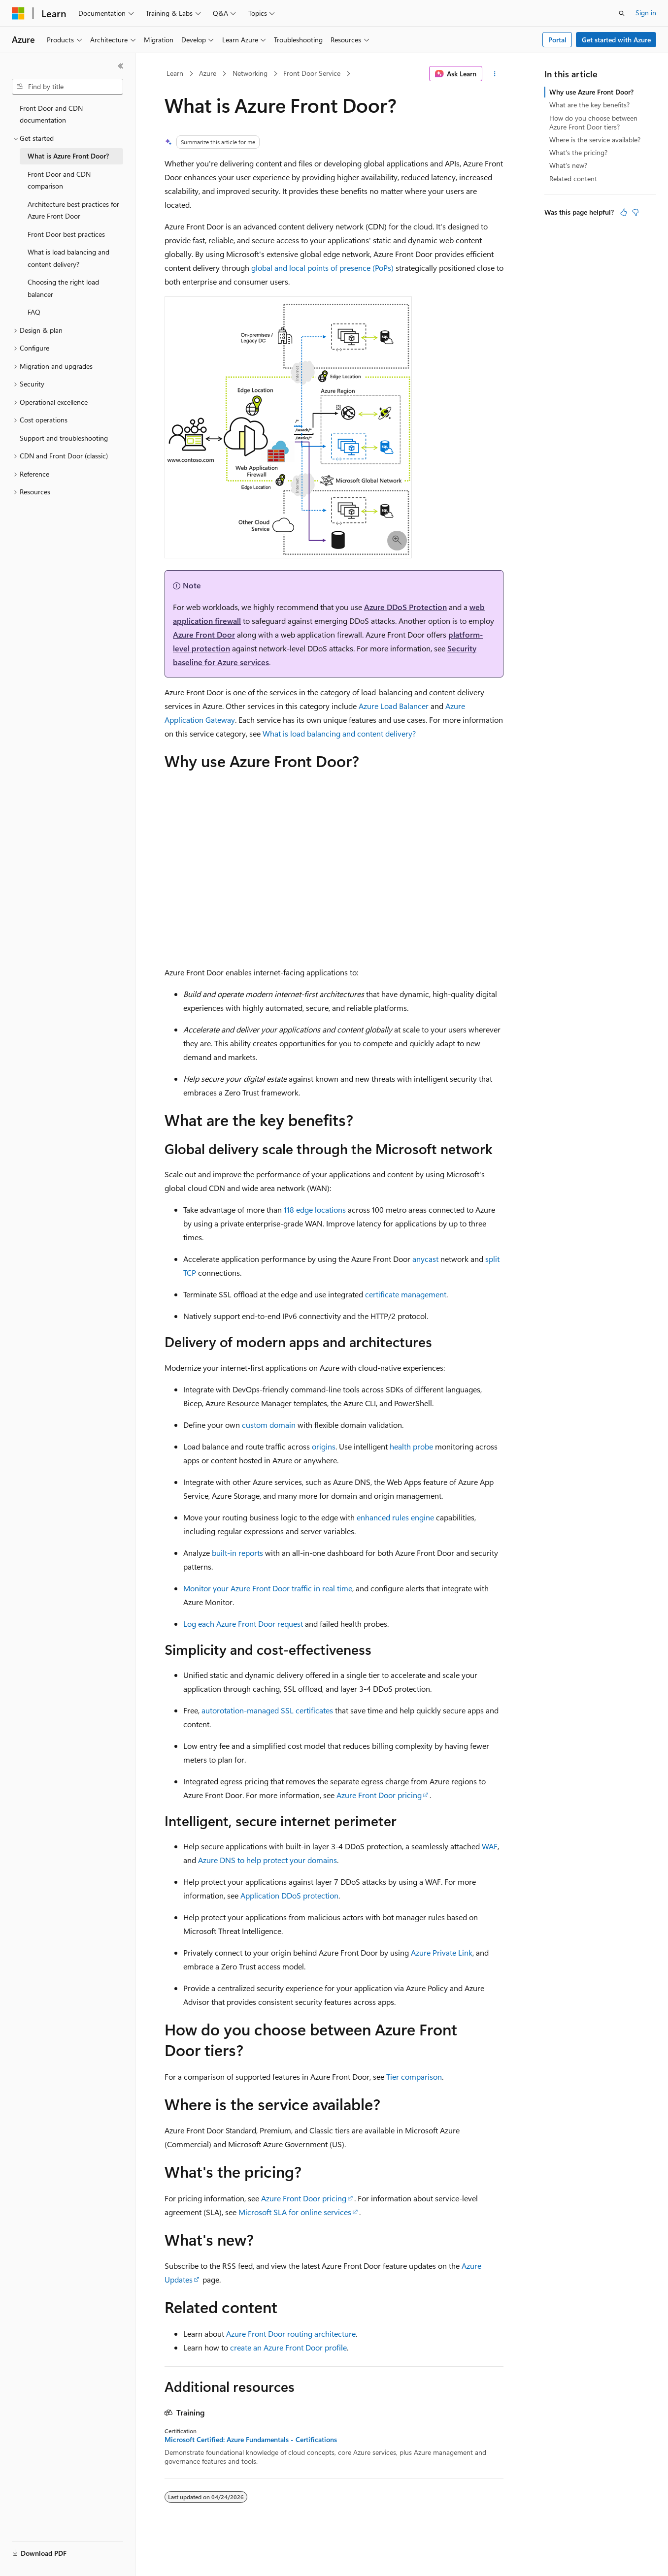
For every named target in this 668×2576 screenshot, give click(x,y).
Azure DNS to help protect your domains (267, 1860)
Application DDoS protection (289, 1895)
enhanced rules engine (395, 1517)
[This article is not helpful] (635, 212)
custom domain (269, 1424)
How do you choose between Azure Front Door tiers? (593, 122)
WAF (490, 1846)
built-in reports (237, 1552)
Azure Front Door (204, 634)
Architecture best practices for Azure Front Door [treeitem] (73, 210)
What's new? (568, 165)
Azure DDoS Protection (405, 607)
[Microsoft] (18, 13)
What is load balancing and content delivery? (339, 733)
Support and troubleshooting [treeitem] (64, 438)
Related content (573, 178)
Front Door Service (311, 73)
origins (323, 1446)
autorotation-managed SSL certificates (267, 1710)
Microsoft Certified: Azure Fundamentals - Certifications (251, 2439)
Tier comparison (414, 2076)
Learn (175, 73)
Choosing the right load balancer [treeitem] (63, 288)
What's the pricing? (578, 152)
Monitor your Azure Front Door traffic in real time (267, 1588)
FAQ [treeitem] (34, 312)
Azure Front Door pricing (379, 1795)
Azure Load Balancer (394, 706)
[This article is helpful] (624, 212)
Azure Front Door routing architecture (291, 2333)
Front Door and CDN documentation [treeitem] (51, 114)
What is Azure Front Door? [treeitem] (68, 156)
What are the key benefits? (589, 104)
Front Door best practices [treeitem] (66, 234)
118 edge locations (315, 1209)
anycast (425, 1259)
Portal (557, 39)
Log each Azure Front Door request (243, 1623)
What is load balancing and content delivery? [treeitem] (68, 258)
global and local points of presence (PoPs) (322, 267)
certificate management (405, 1294)
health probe (411, 1446)
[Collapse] (120, 66)
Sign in (645, 12)
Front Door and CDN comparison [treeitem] (59, 180)
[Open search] (622, 13)
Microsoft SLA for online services (294, 2212)
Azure (207, 73)
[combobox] (67, 87)
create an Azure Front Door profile (288, 2347)
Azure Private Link (441, 1952)
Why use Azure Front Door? (591, 92)
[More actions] (494, 74)
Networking (250, 73)
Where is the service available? (594, 139)
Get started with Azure (616, 39)
